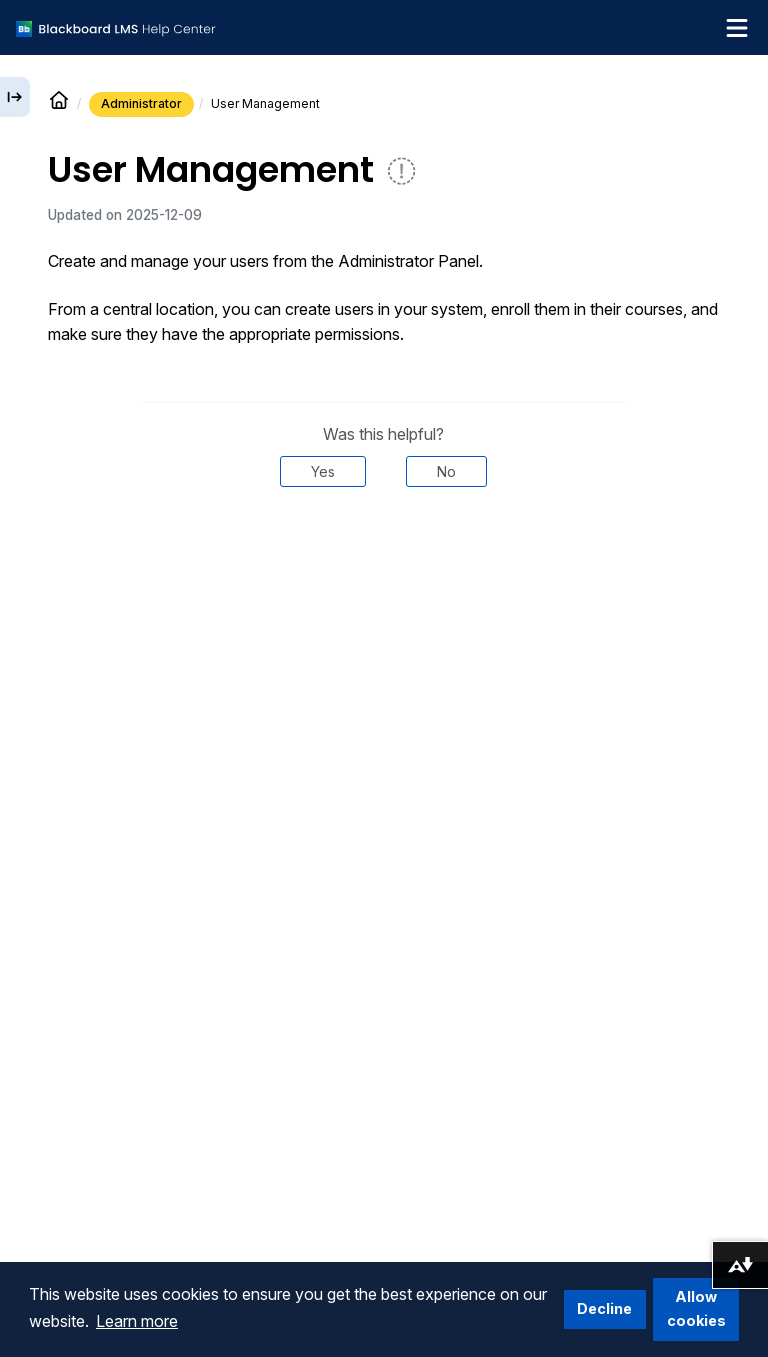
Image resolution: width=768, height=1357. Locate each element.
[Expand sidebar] (15, 97)
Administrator (141, 103)
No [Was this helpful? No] (446, 471)
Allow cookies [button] (696, 1308)
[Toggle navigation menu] (737, 28)
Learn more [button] (137, 1321)
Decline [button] (604, 1308)
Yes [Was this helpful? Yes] (323, 471)
